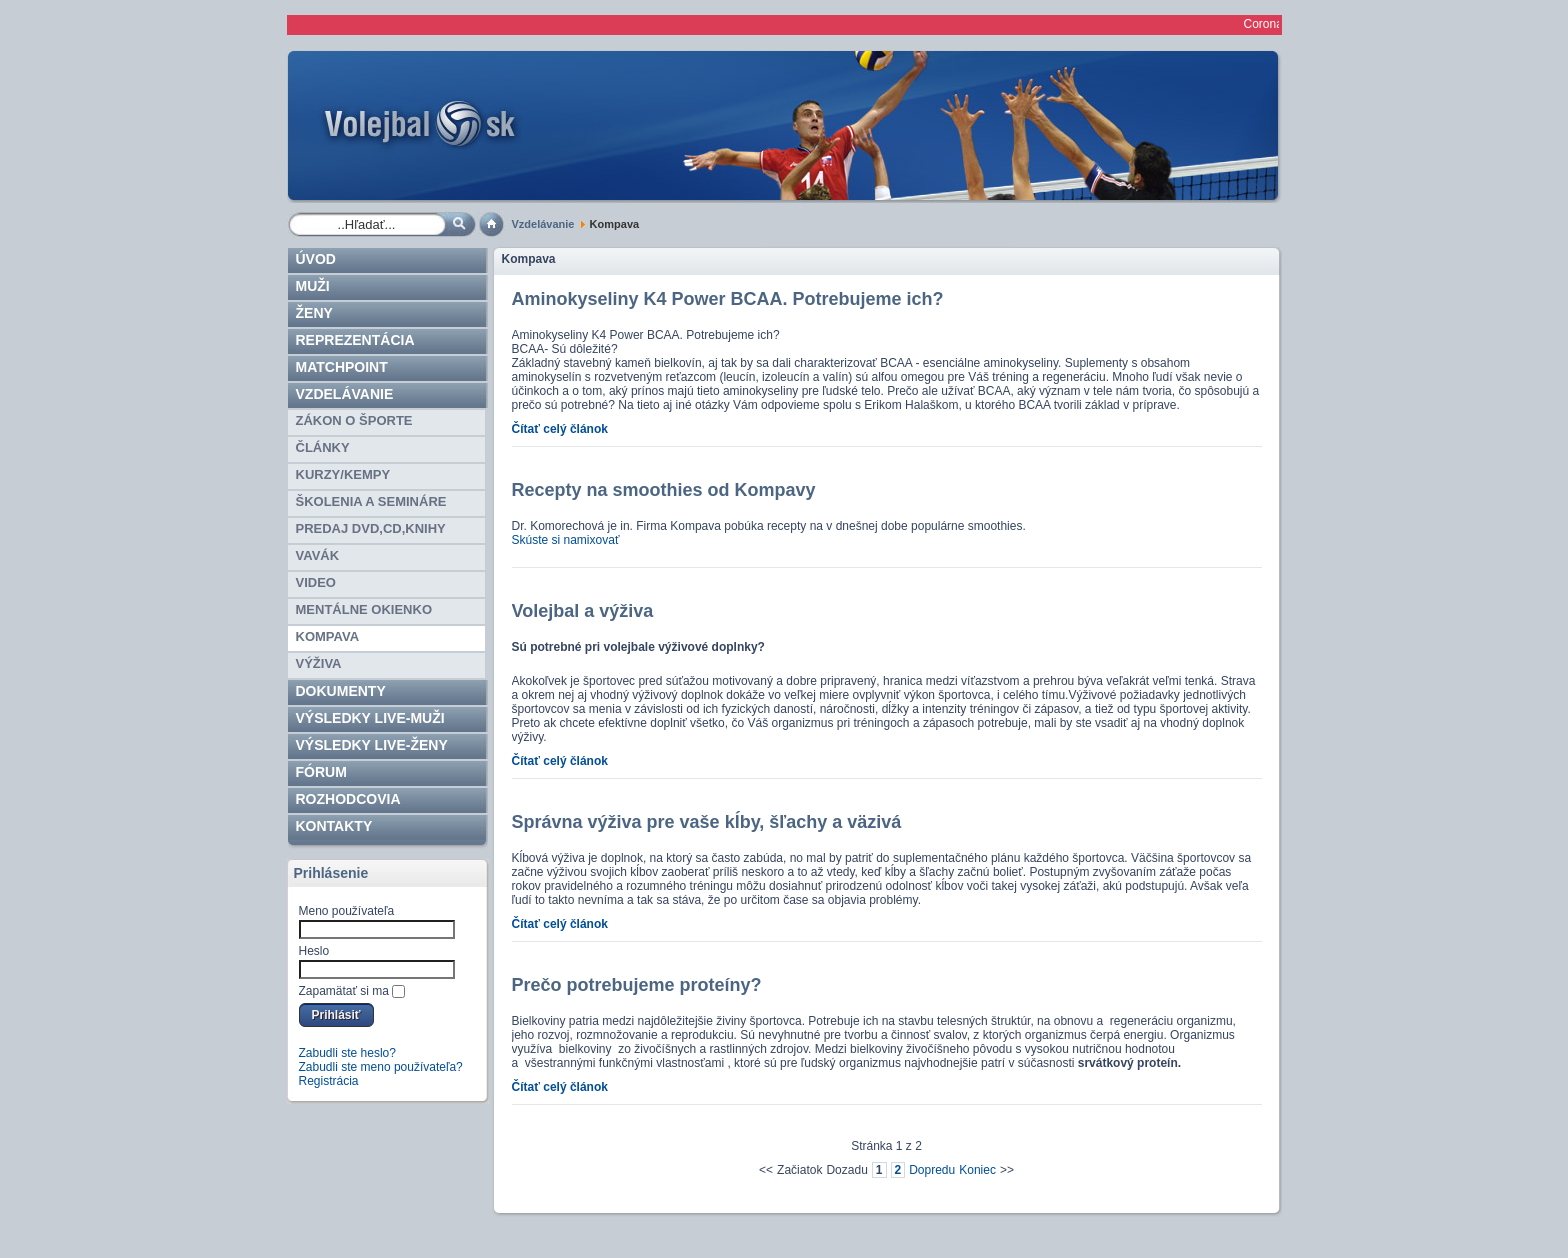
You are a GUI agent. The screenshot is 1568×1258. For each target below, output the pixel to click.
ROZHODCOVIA (348, 799)
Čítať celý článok (560, 429)
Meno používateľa (347, 911)
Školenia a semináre (371, 501)
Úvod (316, 259)
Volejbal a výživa (583, 611)
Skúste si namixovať (566, 540)
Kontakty (334, 826)
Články (323, 447)
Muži (313, 286)
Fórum (321, 772)
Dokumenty (341, 691)
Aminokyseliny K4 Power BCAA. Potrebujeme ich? (728, 299)
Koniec (977, 1170)
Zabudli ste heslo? (347, 1053)
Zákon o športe (354, 420)
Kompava (328, 636)
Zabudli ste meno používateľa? (381, 1067)
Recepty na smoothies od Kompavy (664, 490)
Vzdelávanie (543, 224)
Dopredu (932, 1170)
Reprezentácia (355, 340)
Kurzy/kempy (343, 474)
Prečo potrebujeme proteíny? (637, 985)
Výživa (319, 663)
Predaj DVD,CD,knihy (371, 528)
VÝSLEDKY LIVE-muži (370, 718)
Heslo (314, 951)
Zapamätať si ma (344, 991)
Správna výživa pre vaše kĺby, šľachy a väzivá (707, 822)
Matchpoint (342, 367)
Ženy (314, 313)
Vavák (318, 555)
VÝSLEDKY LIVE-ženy (372, 745)
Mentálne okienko (364, 609)
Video (316, 582)
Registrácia (329, 1081)
